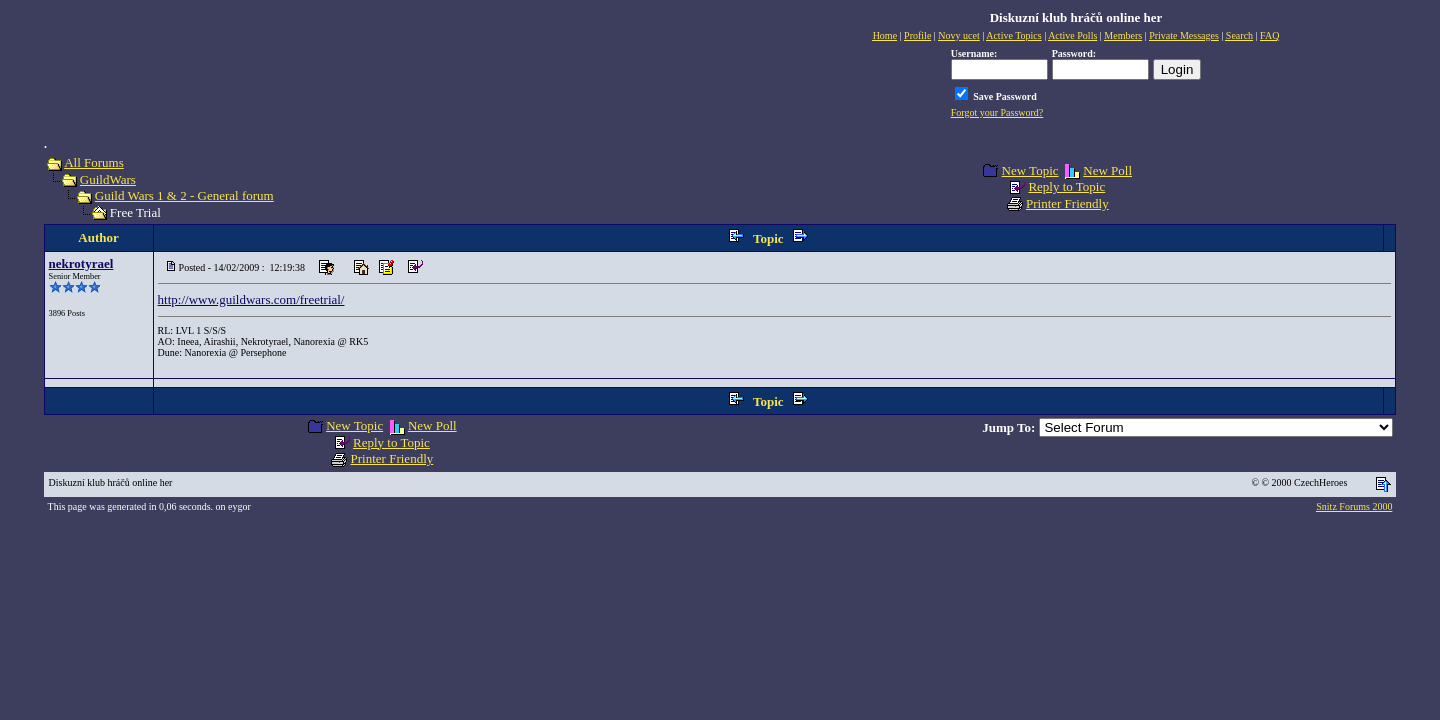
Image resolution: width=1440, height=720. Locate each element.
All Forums (94, 162)
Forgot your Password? (997, 112)
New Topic (1030, 170)
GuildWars (108, 179)
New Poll (1107, 170)
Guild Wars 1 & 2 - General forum (184, 195)
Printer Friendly (1067, 203)
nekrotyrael (81, 263)
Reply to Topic (1066, 186)
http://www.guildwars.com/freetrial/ (251, 299)
